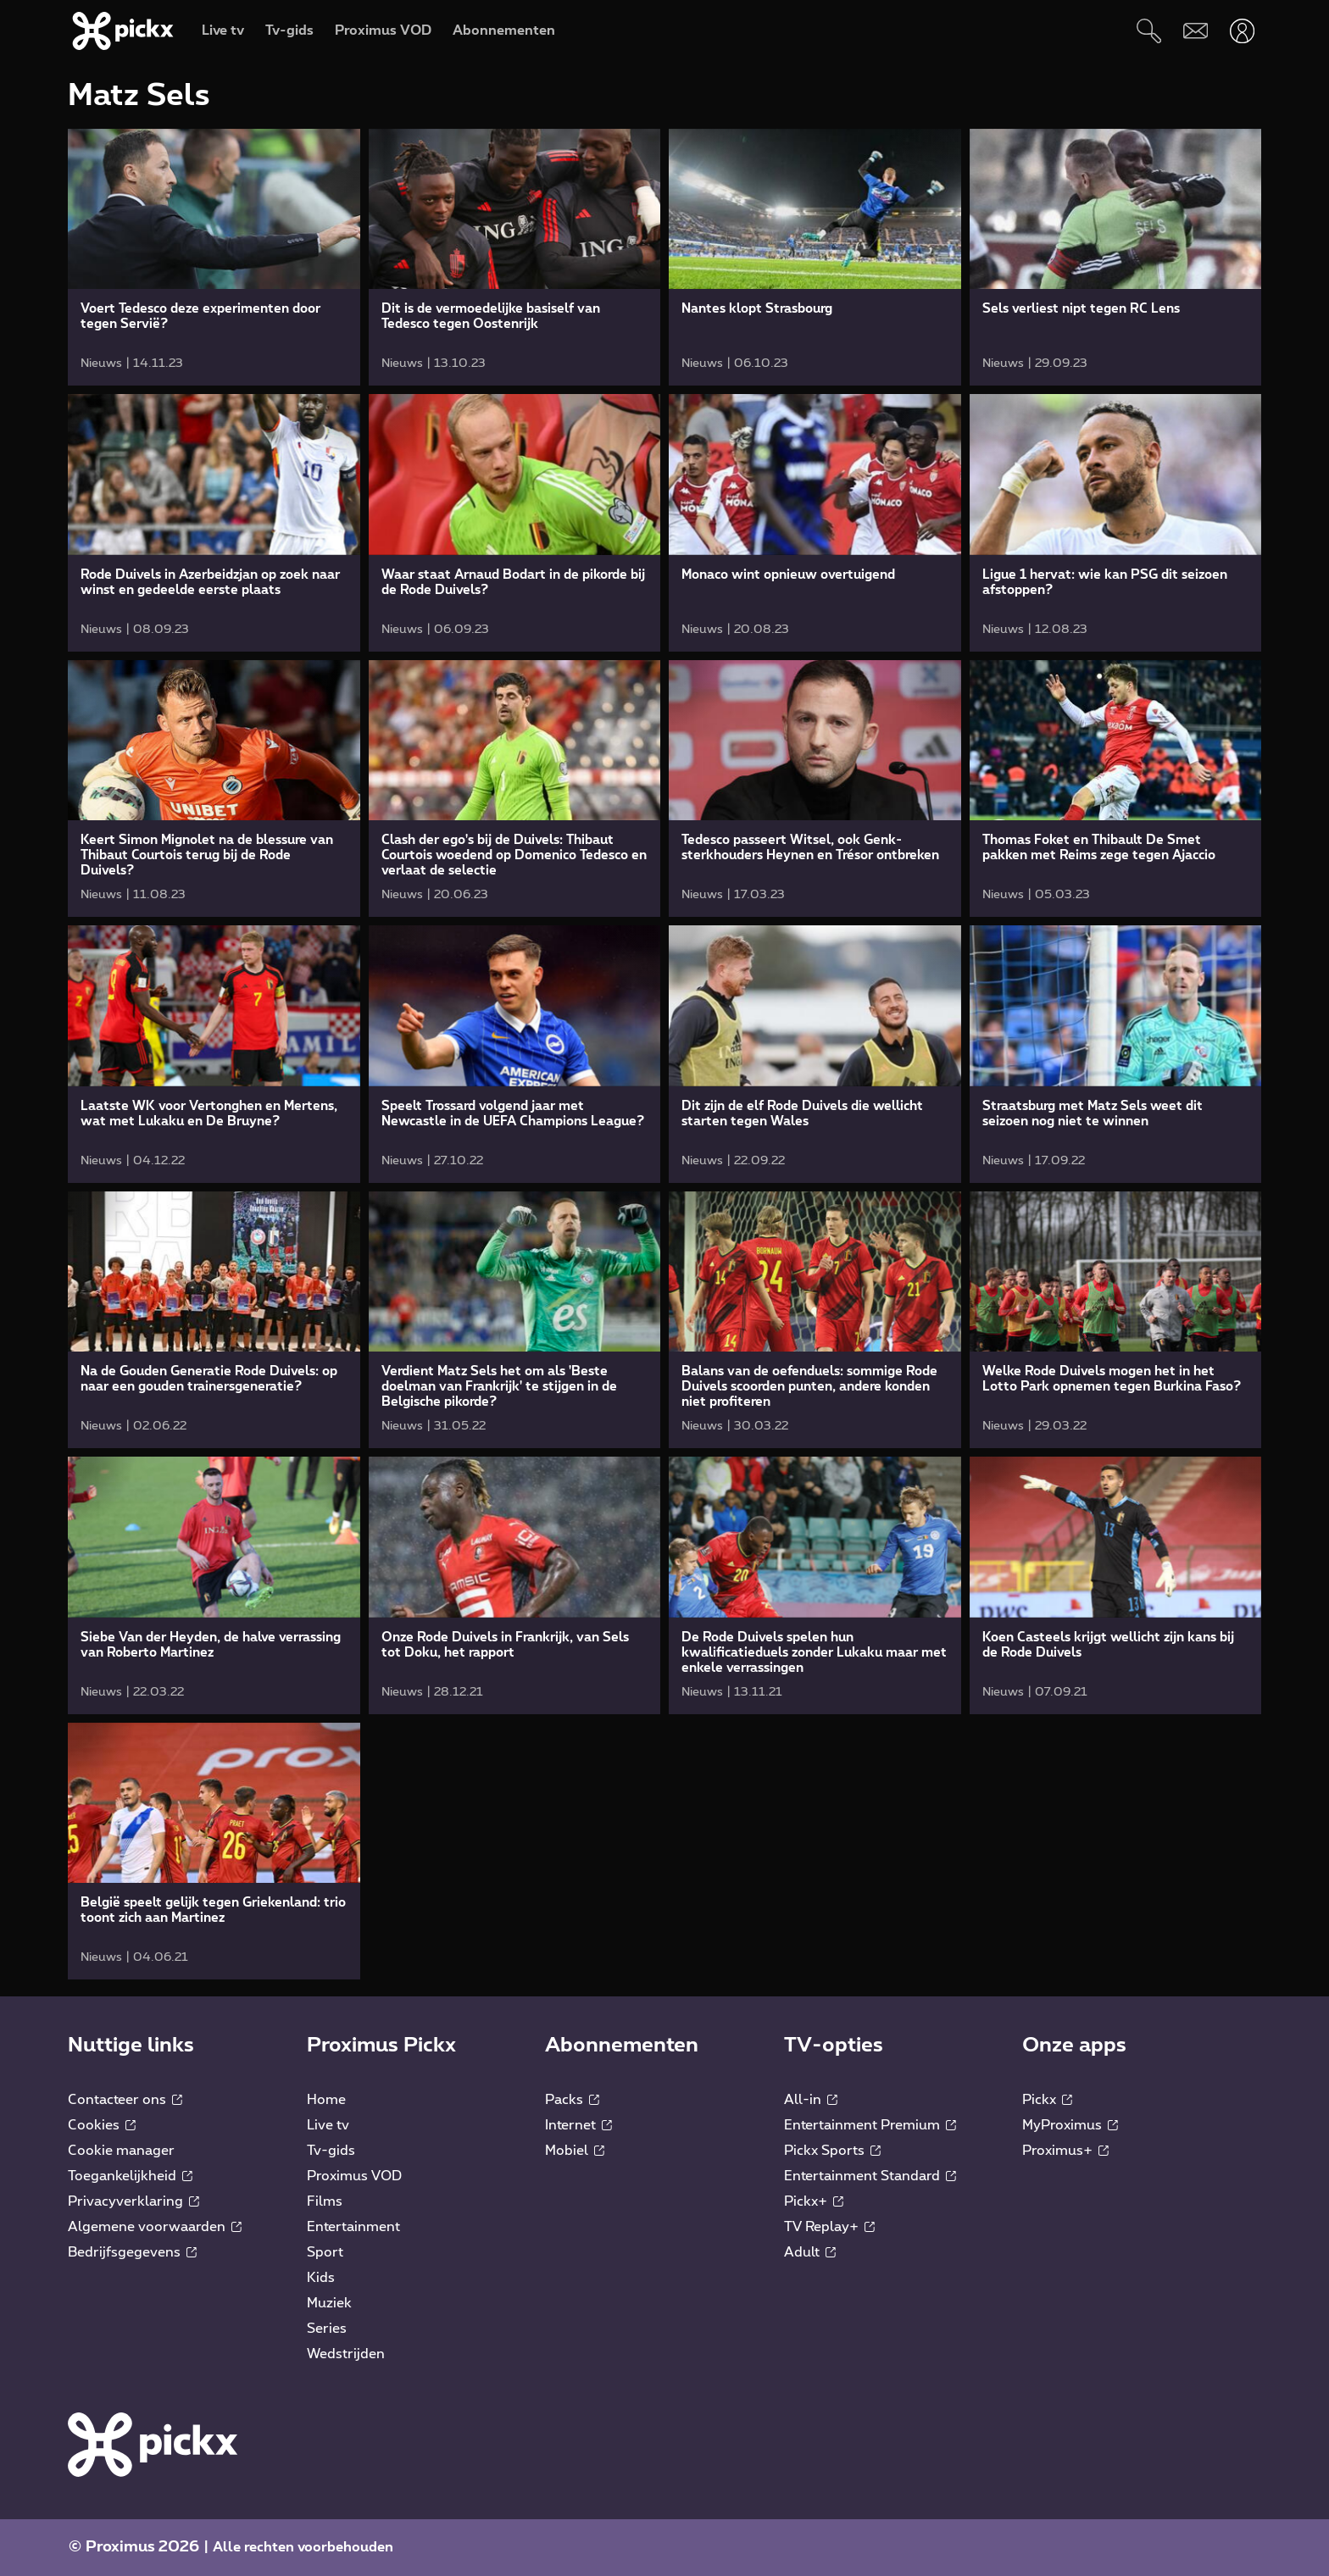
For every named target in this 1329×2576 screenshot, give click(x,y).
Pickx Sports (832, 2150)
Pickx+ (813, 2201)
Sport (325, 2252)
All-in (810, 2100)
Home (326, 2100)
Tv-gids (331, 2150)
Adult (810, 2252)
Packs (572, 2100)
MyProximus (1070, 2125)
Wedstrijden (346, 2354)
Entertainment (353, 2227)
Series (327, 2328)
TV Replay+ (829, 2227)
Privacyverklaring (133, 2201)
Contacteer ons (125, 2100)
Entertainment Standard (870, 2176)
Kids (321, 2278)
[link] (214, 257)
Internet (578, 2125)
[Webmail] (1195, 31)
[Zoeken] (1149, 31)
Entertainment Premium (870, 2125)
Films (324, 2201)
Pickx (1047, 2100)
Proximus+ (1065, 2150)
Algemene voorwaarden (155, 2227)
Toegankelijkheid (130, 2176)
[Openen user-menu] (1242, 31)
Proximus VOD (354, 2176)
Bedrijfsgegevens (132, 2252)
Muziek (329, 2303)
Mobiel (574, 2150)
